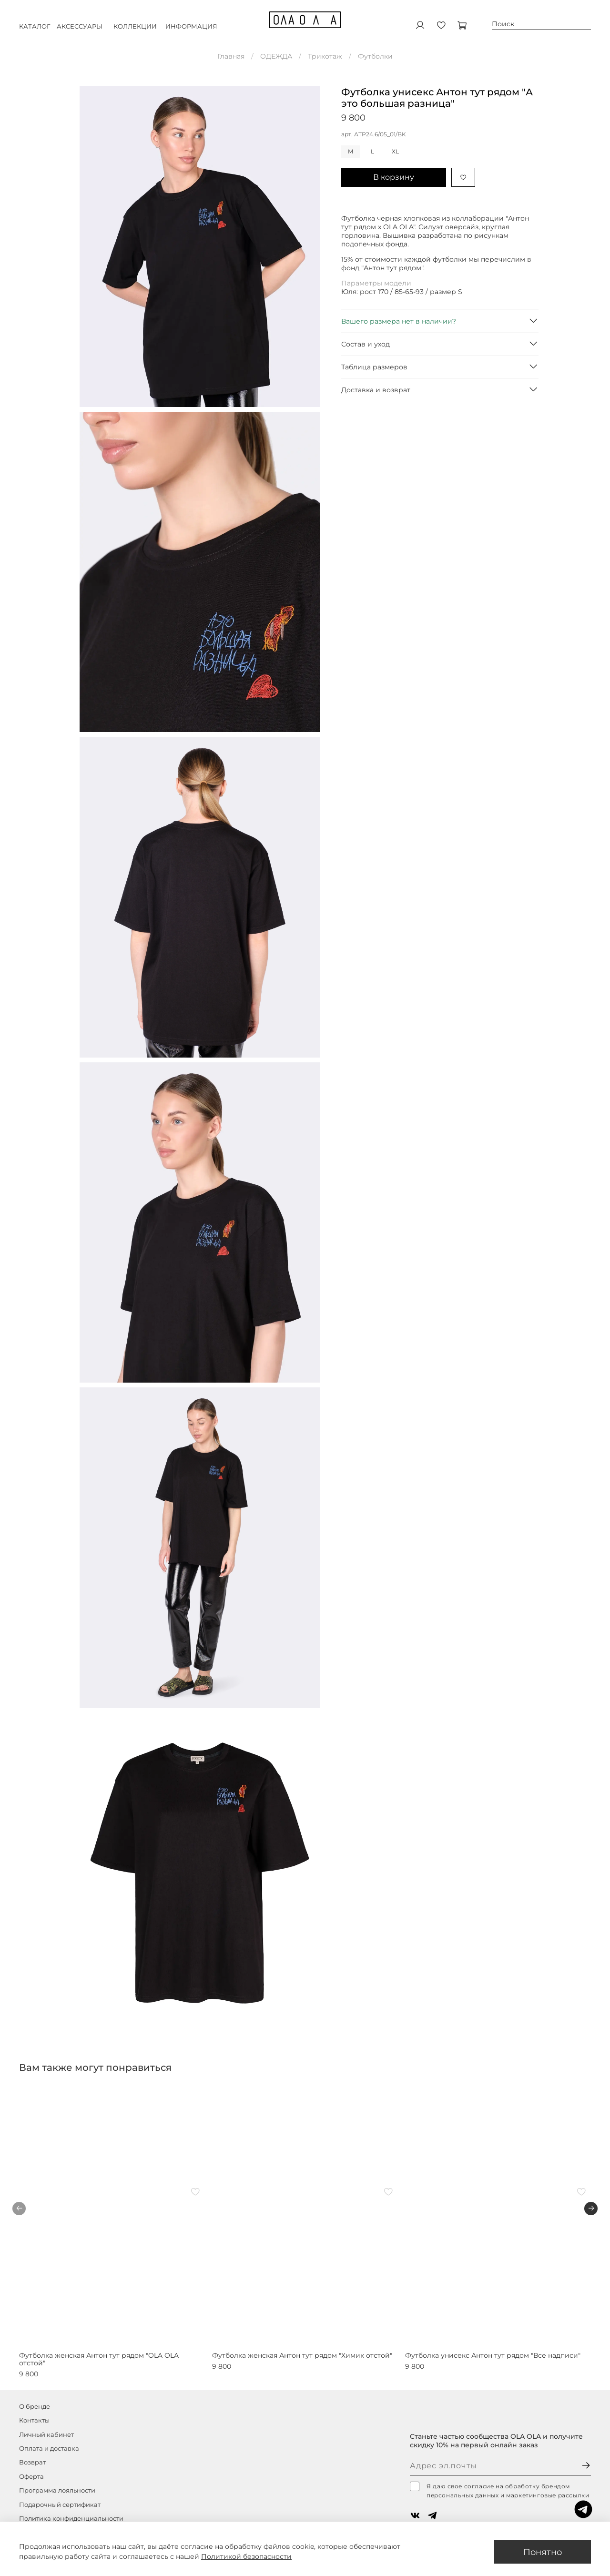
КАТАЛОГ (34, 30)
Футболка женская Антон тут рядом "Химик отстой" (302, 2355)
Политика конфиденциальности (71, 2518)
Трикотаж (325, 56)
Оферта (31, 2476)
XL (395, 151)
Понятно (542, 2552)
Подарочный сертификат (60, 2504)
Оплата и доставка (49, 2448)
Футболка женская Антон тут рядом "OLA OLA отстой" (99, 2359)
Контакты (34, 2420)
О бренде (34, 2406)
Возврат (32, 2462)
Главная (230, 56)
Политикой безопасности (246, 2556)
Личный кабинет (46, 2434)
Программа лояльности (57, 2490)
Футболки (375, 56)
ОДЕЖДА (276, 56)
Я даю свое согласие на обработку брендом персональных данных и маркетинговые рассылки (499, 2490)
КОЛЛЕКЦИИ (135, 30)
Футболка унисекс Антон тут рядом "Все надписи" (492, 2355)
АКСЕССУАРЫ (79, 30)
